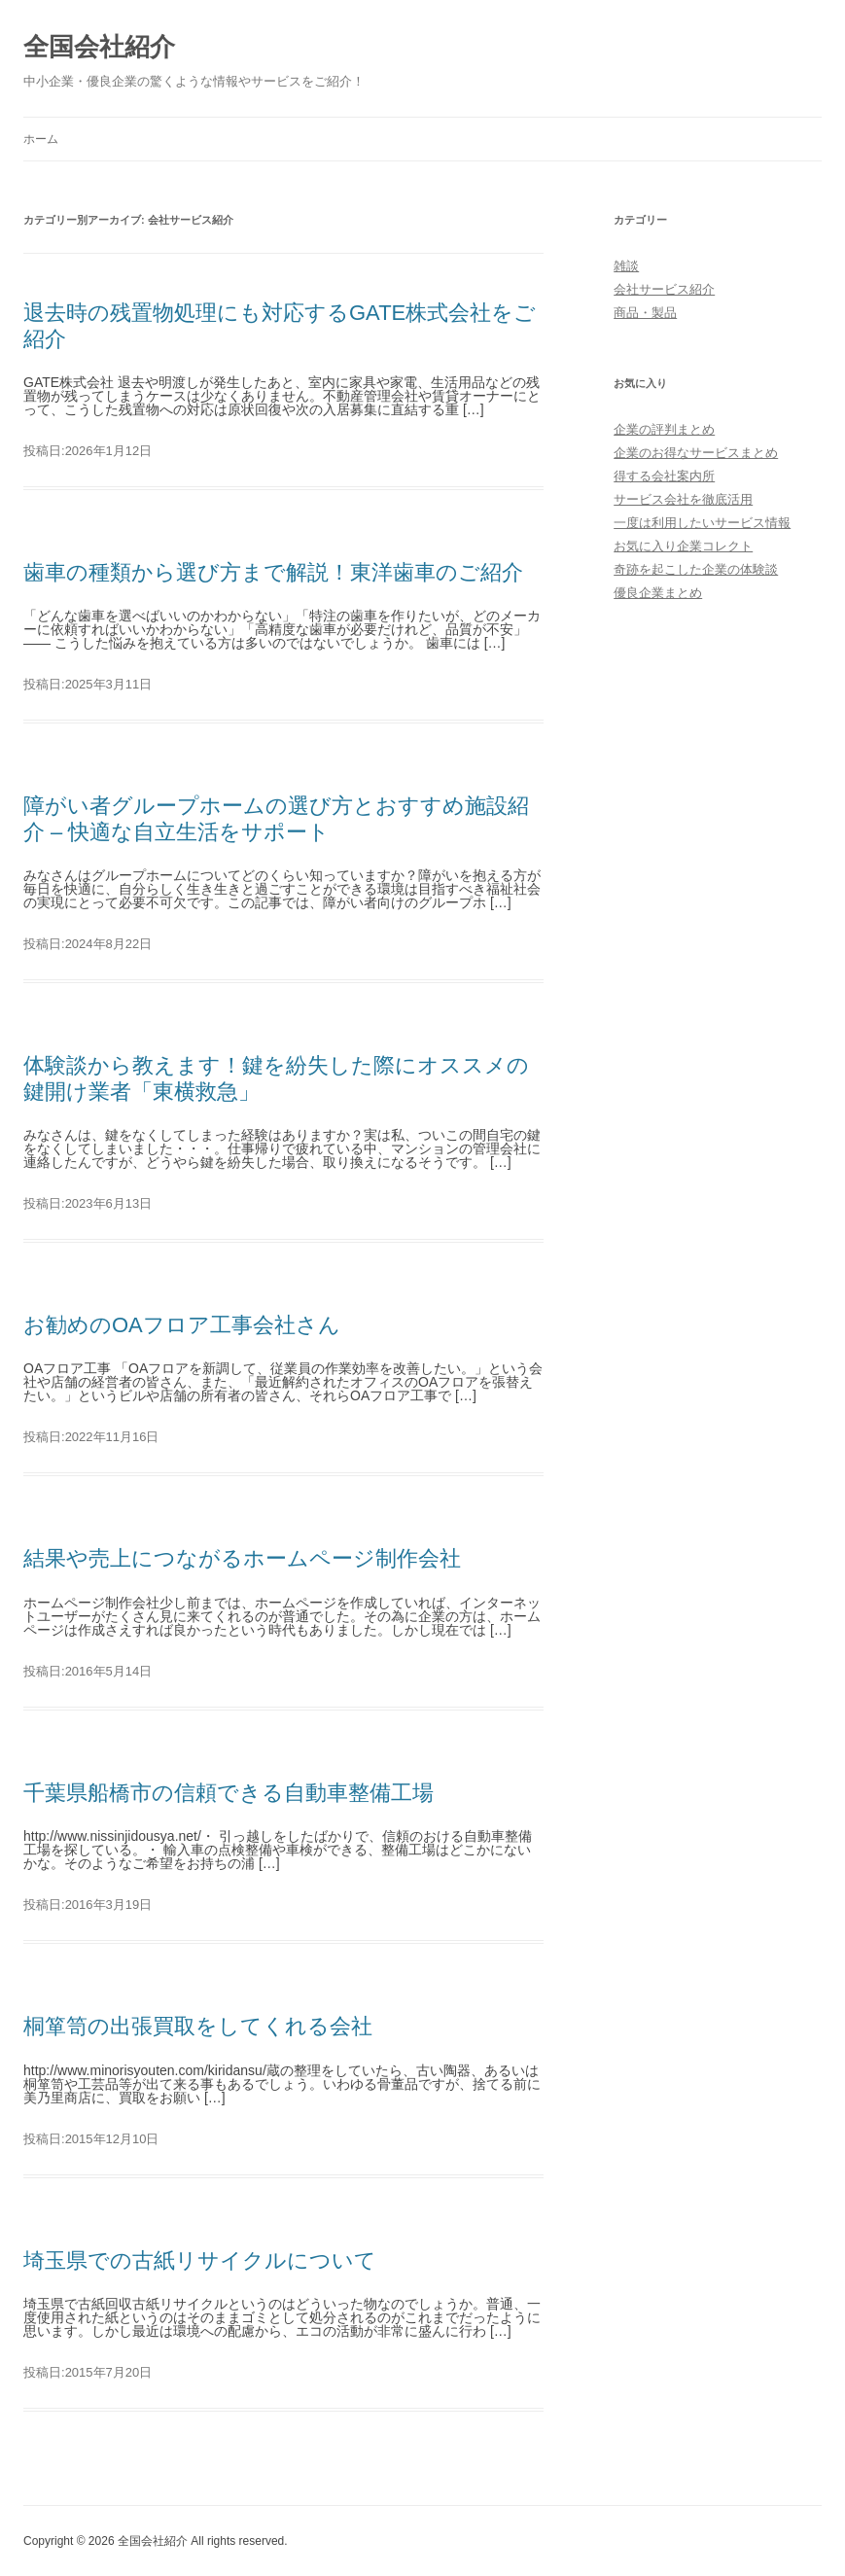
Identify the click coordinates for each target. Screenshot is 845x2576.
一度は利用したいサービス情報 (702, 522)
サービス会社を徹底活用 (683, 499)
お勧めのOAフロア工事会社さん (181, 1325)
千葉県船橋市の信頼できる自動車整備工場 (228, 1793)
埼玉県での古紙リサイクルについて (199, 2260)
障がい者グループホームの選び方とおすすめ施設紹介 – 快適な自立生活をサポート (276, 818)
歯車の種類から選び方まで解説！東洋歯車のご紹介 (273, 572)
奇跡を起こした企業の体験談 (696, 569)
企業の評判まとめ (664, 429)
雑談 (626, 266)
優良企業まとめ (658, 592)
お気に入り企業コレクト (683, 546)
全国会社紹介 (99, 46)
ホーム (40, 139)
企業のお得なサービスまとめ (696, 452)
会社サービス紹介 (664, 289)
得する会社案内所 (664, 476)
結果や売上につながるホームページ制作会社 (242, 1558)
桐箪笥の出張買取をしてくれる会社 (197, 2026)
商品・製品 (645, 312)
